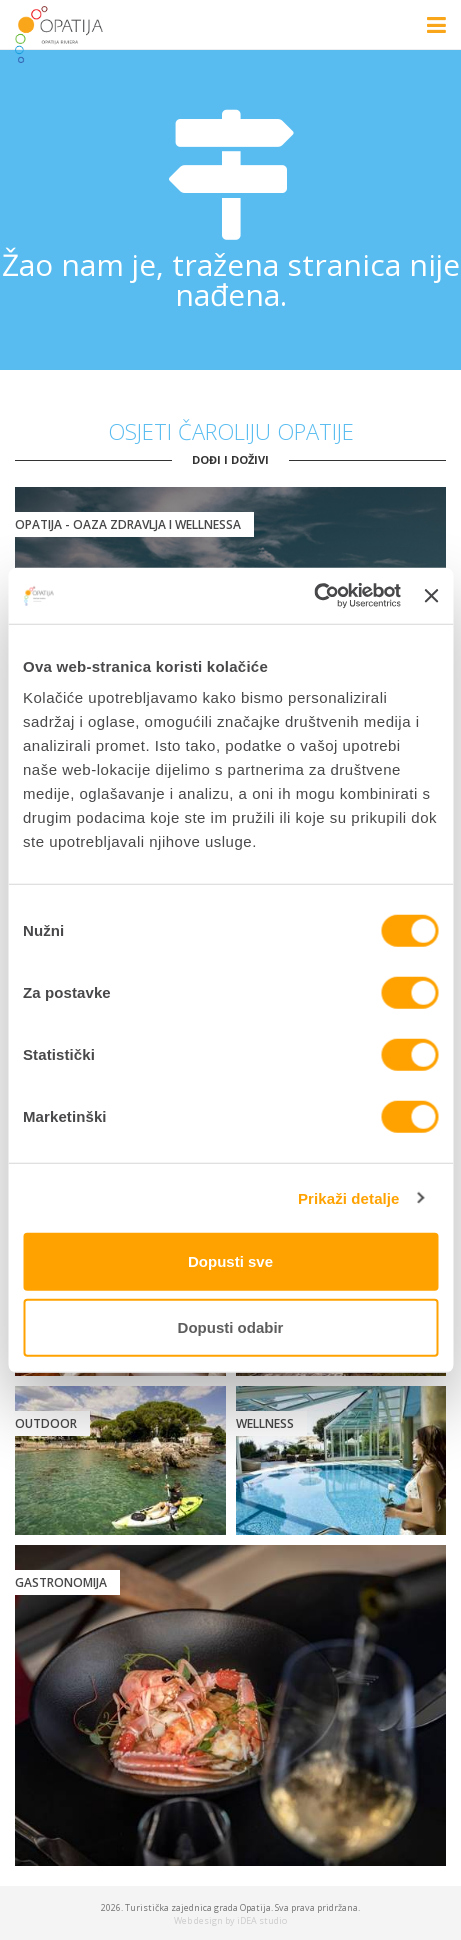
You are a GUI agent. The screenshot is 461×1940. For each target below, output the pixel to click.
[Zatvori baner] (431, 596)
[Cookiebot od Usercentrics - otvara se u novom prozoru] (313, 596)
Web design (198, 1920)
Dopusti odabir (231, 1326)
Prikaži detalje (349, 1197)
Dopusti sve (230, 1261)
